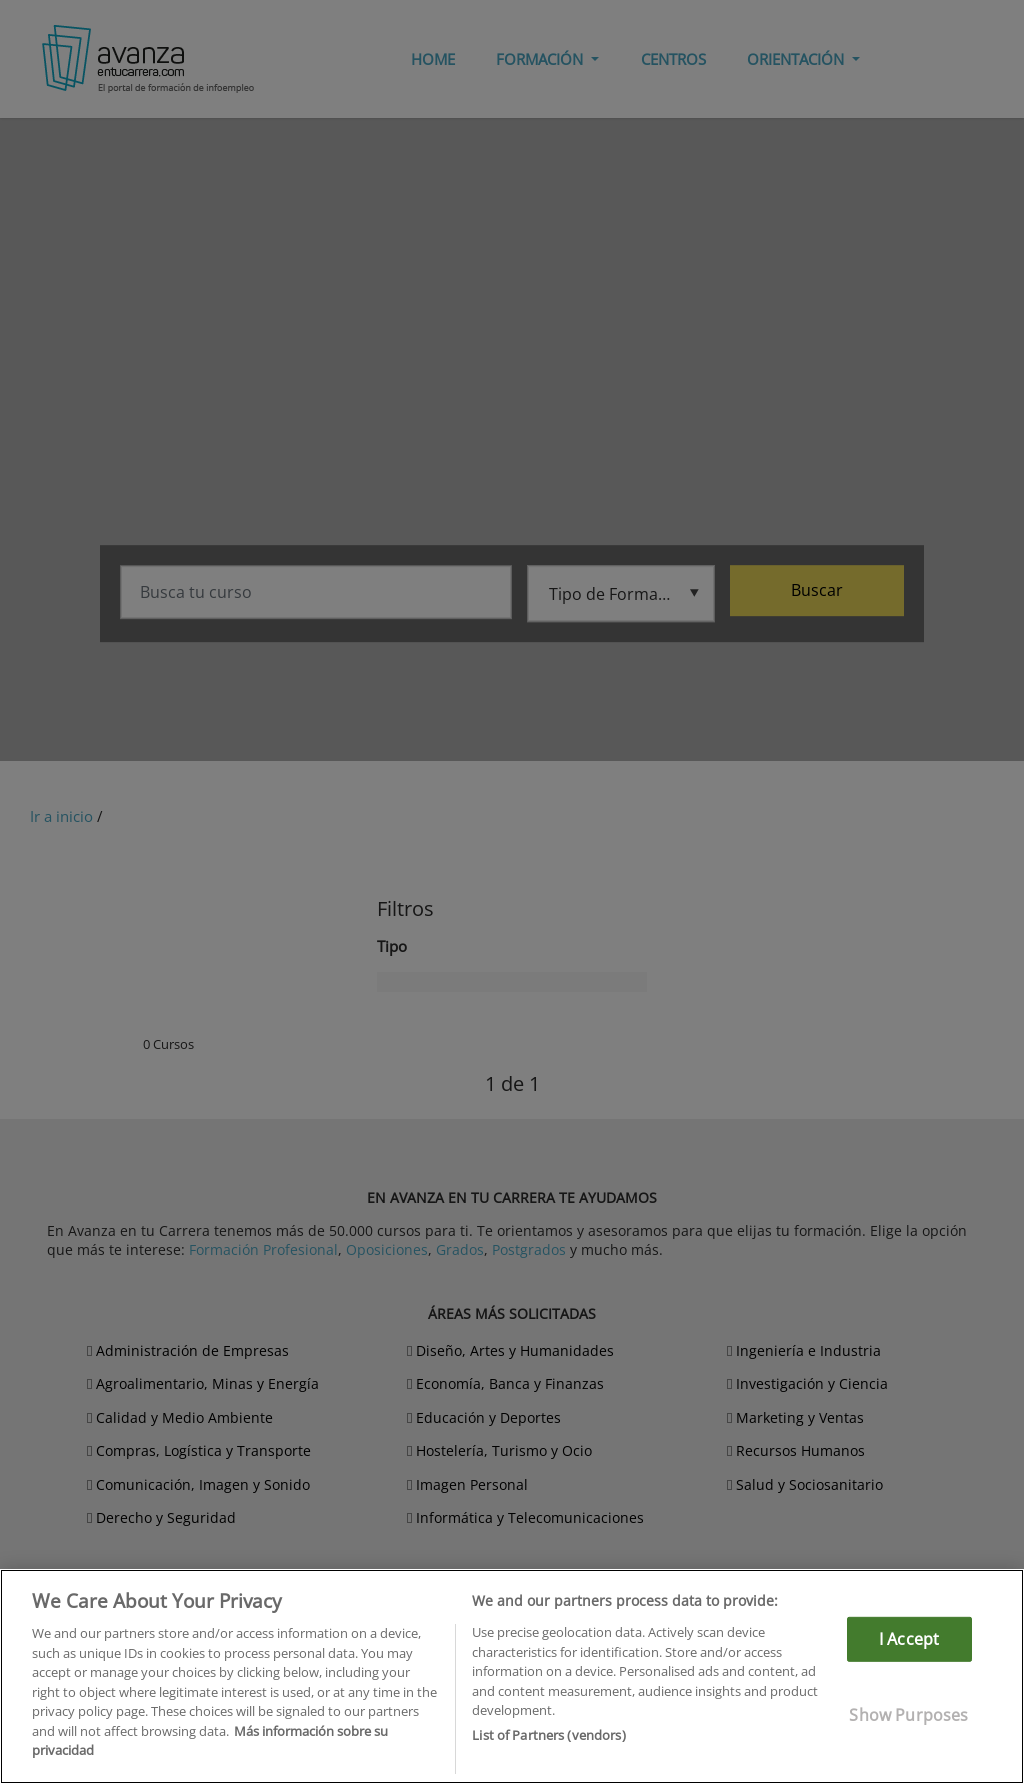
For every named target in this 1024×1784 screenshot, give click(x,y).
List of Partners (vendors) (548, 1735)
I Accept (909, 1639)
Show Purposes (908, 1715)
